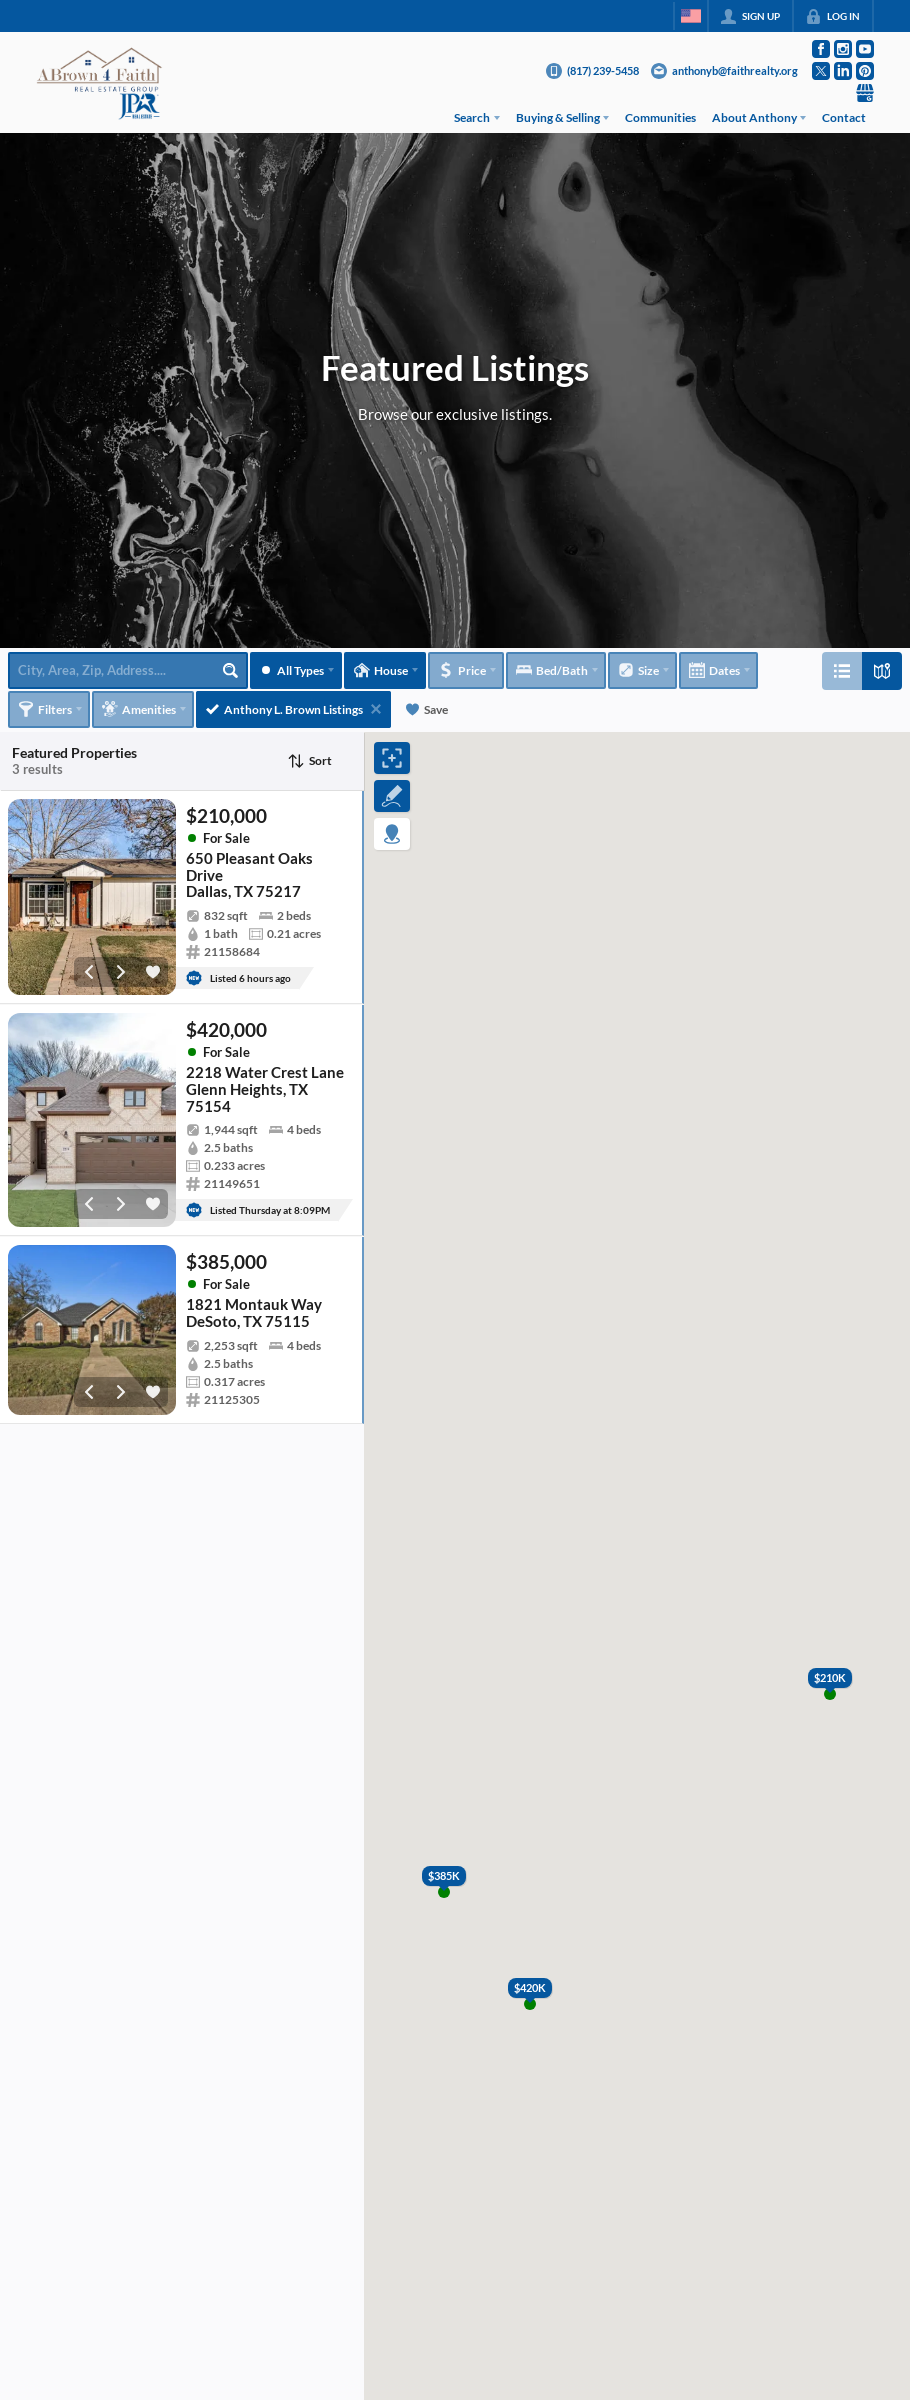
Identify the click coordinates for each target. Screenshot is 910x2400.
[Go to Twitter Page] (821, 71)
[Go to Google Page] (865, 93)
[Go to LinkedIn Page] (843, 71)
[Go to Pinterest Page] (865, 71)
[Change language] (691, 16)
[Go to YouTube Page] (865, 49)
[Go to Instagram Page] (843, 49)
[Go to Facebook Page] (821, 49)
